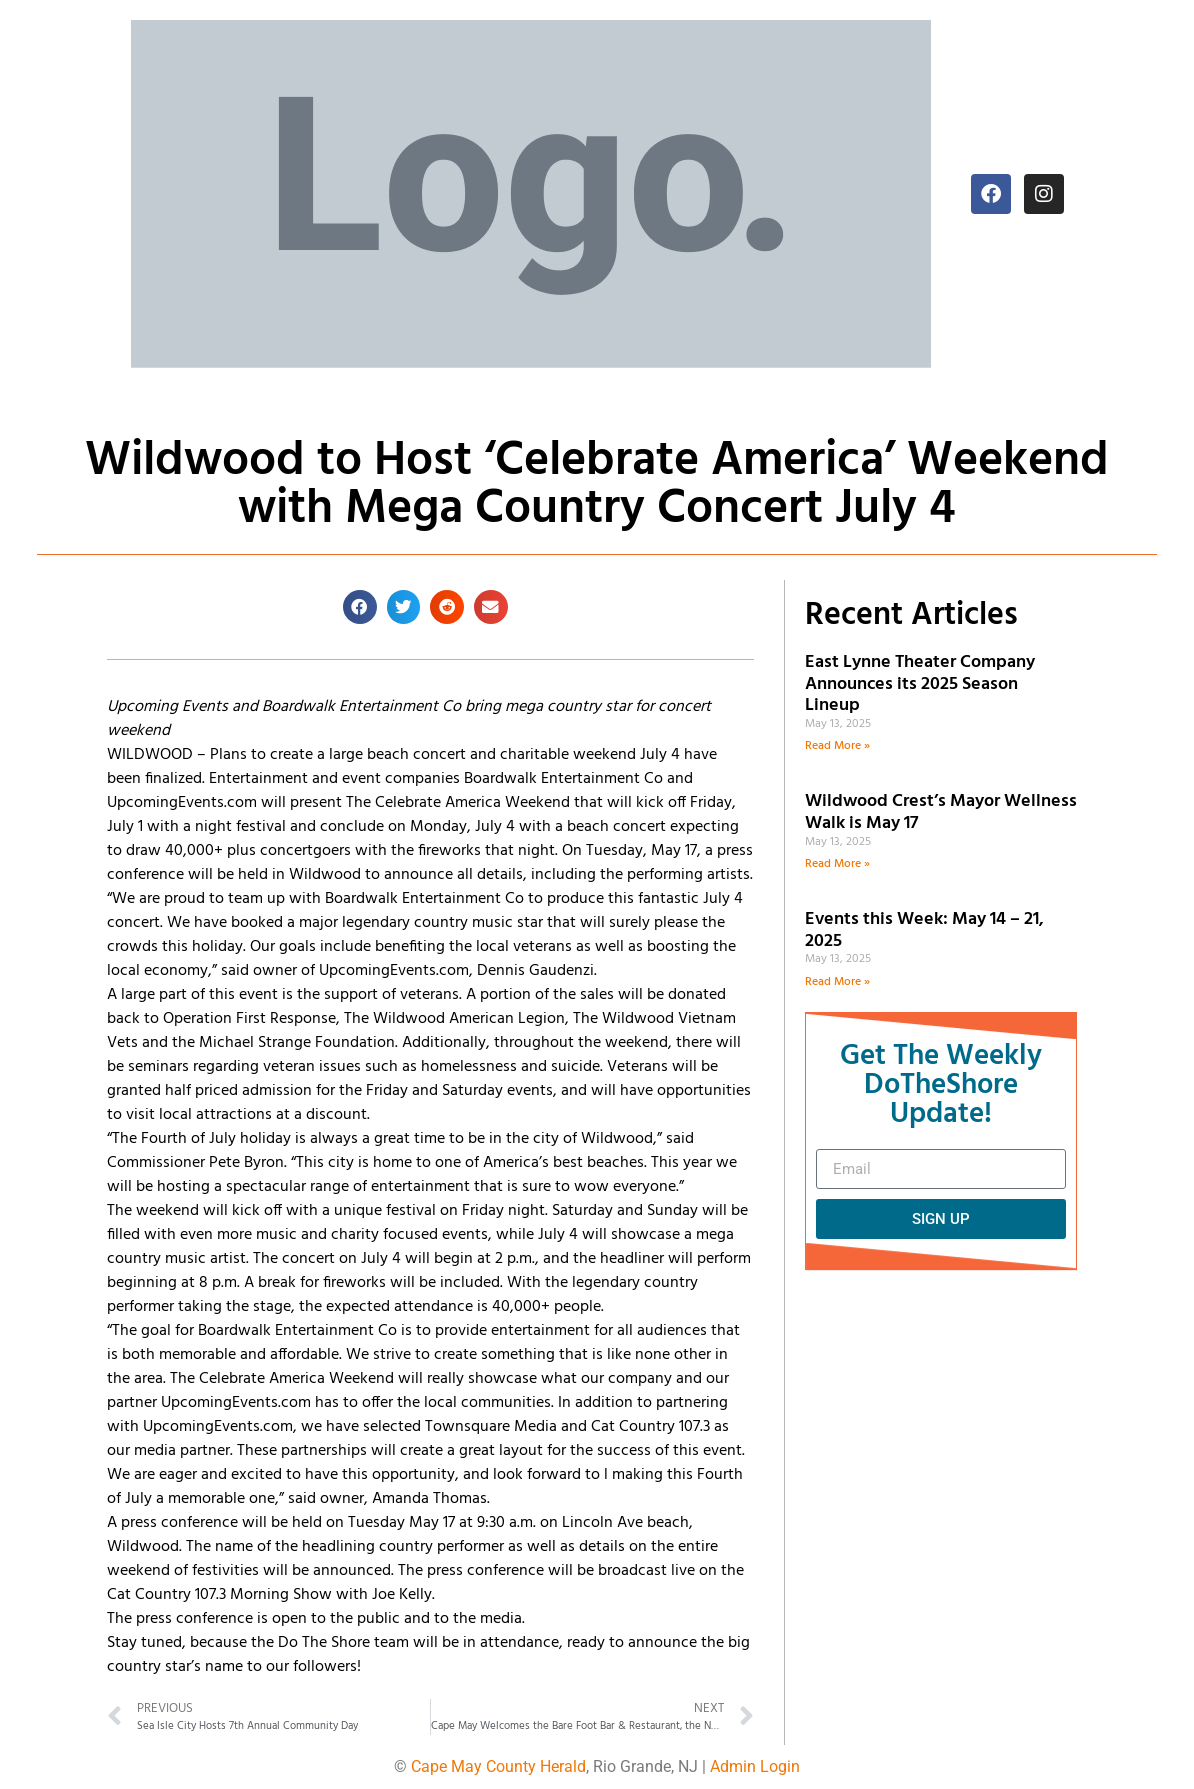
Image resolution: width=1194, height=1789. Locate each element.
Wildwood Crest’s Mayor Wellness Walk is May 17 (941, 812)
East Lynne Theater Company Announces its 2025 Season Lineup (920, 684)
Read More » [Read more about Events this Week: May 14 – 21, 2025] (837, 982)
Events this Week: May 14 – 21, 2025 (924, 930)
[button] (360, 607)
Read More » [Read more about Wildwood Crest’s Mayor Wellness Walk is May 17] (837, 864)
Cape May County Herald (498, 1766)
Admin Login (755, 1766)
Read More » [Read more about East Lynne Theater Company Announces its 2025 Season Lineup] (837, 746)
